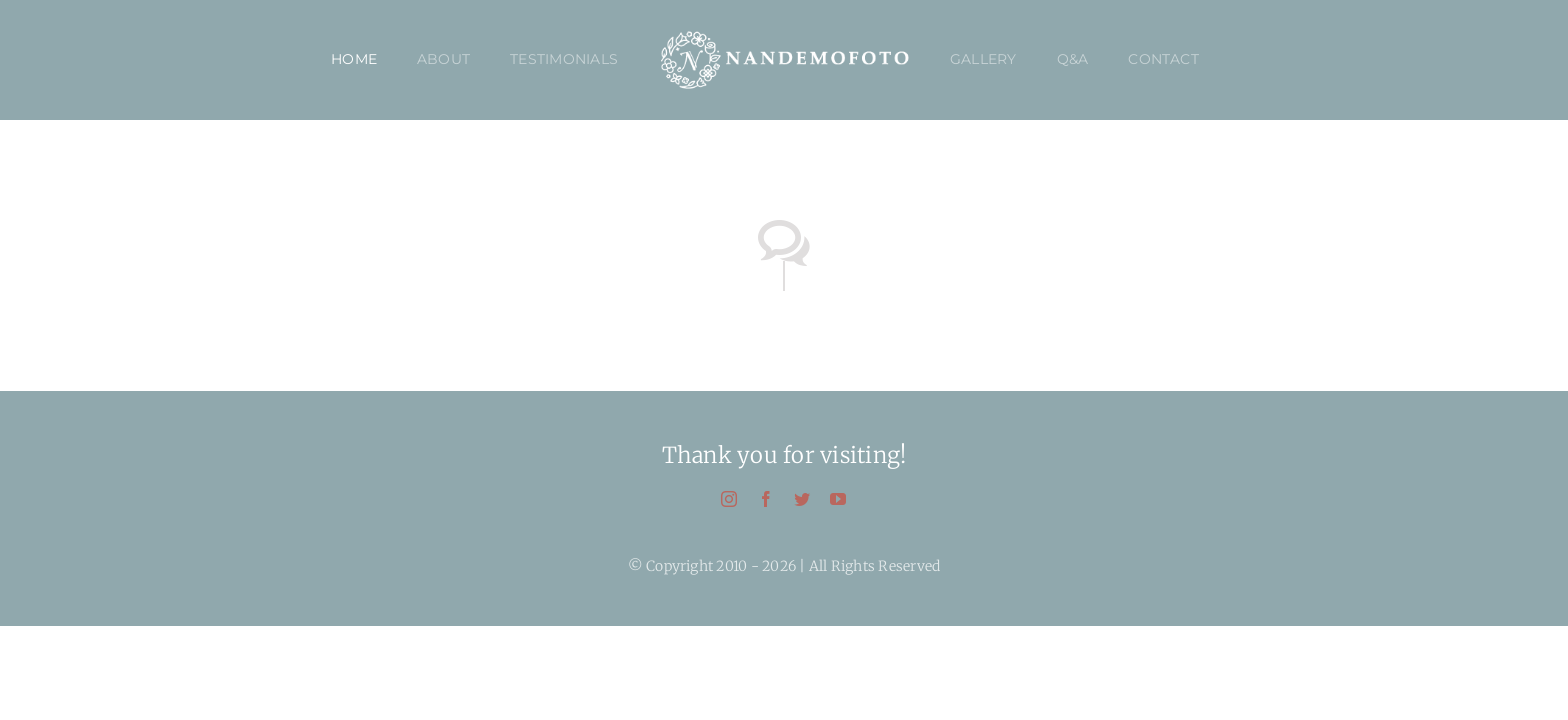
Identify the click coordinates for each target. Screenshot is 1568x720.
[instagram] (729, 499)
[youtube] (838, 499)
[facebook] (766, 499)
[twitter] (802, 499)
